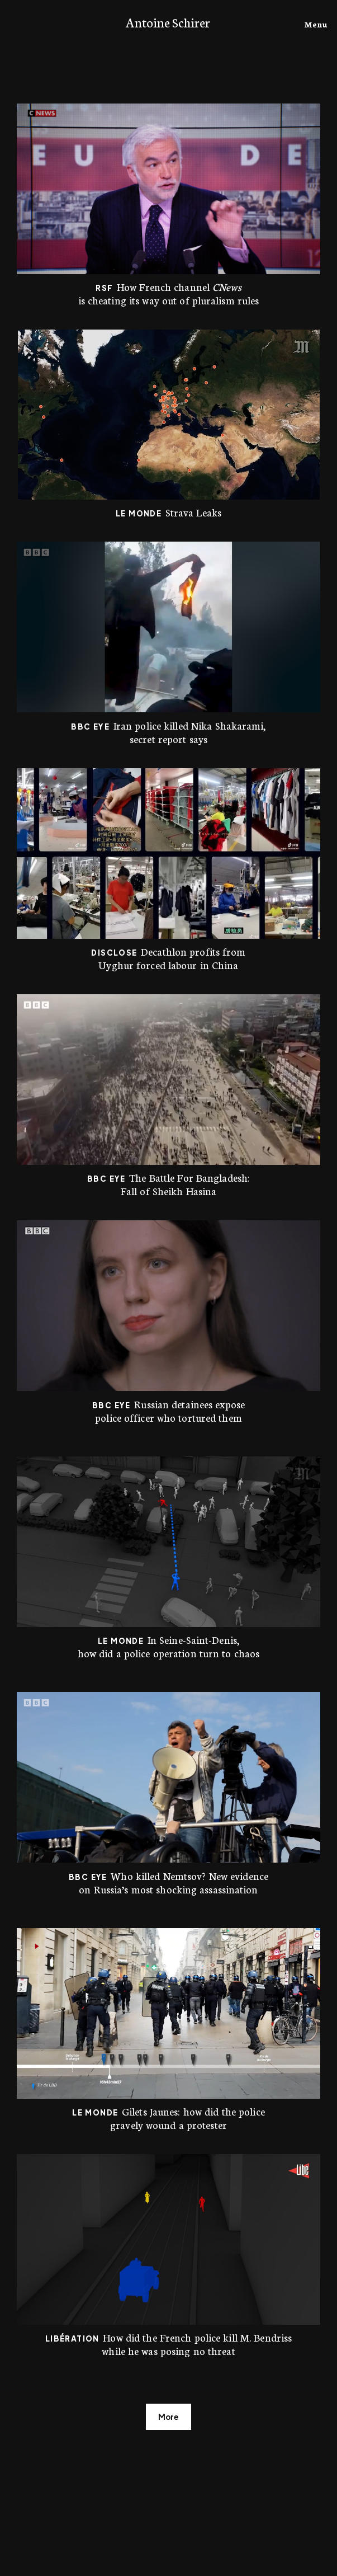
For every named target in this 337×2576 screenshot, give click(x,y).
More (168, 2417)
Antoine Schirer (168, 22)
